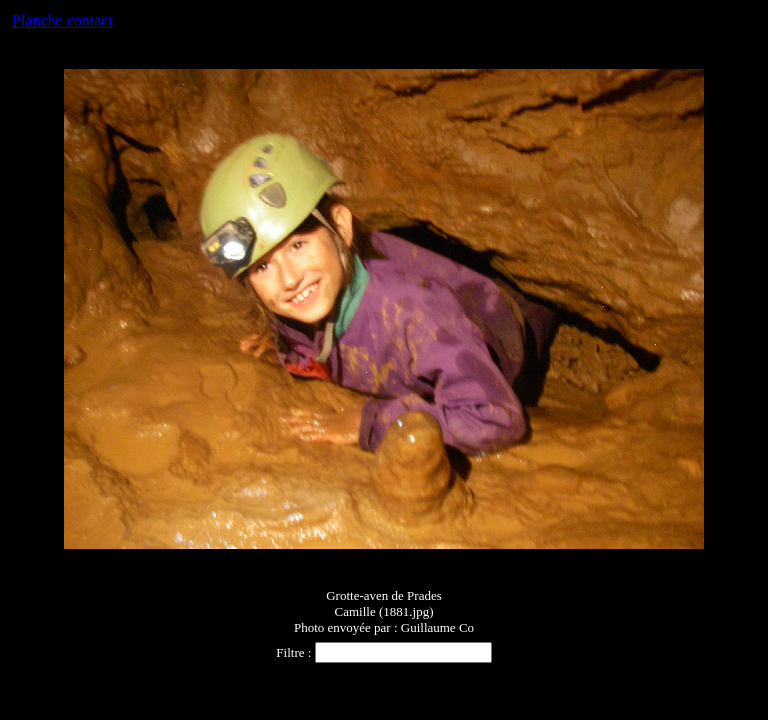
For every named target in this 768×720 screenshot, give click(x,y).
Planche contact (62, 20)
